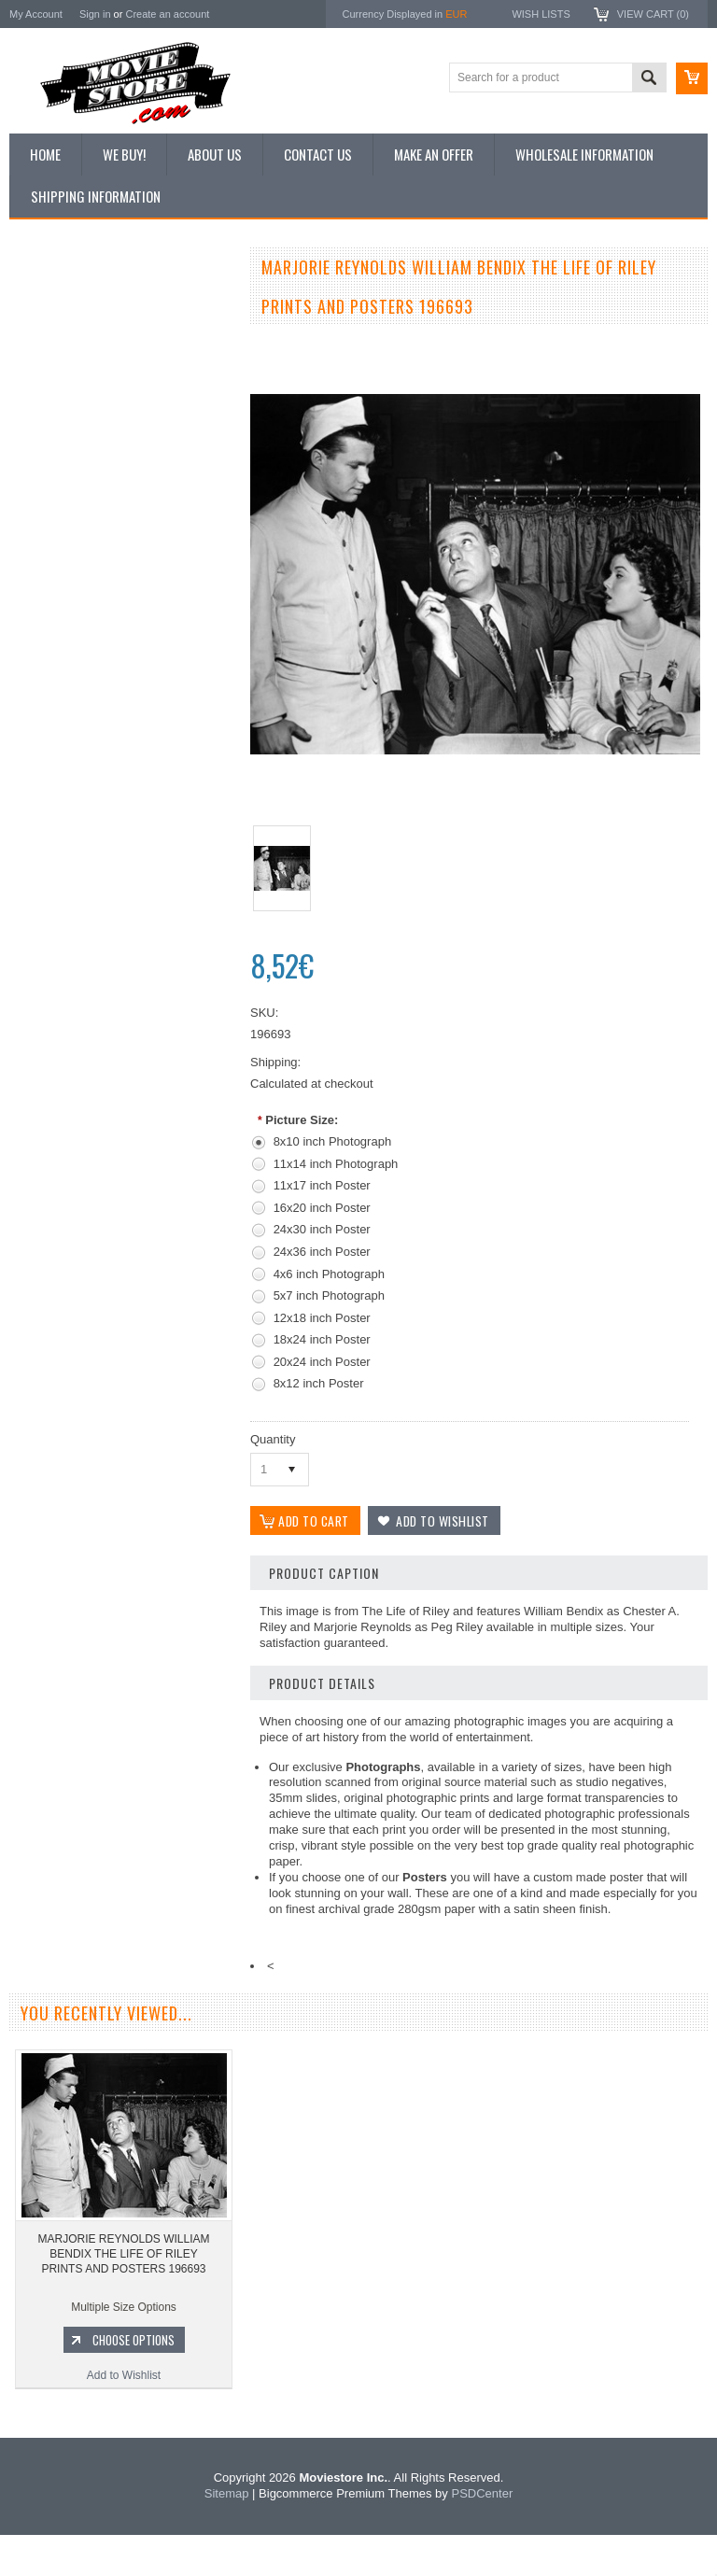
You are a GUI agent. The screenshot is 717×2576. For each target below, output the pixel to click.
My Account (36, 14)
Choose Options (133, 2381)
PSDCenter (482, 2534)
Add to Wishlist (121, 1060)
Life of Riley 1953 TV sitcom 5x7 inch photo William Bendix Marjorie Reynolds (121, 963)
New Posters (51, 460)
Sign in (95, 14)
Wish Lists (540, 14)
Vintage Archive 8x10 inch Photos (103, 334)
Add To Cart (131, 1025)
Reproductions (55, 429)
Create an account (167, 14)
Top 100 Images (59, 366)
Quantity (272, 1439)
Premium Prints (58, 492)
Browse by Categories (74, 397)
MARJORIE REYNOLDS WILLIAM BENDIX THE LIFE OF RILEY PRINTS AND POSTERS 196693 (123, 2294)
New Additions (55, 302)
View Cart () (653, 14)
